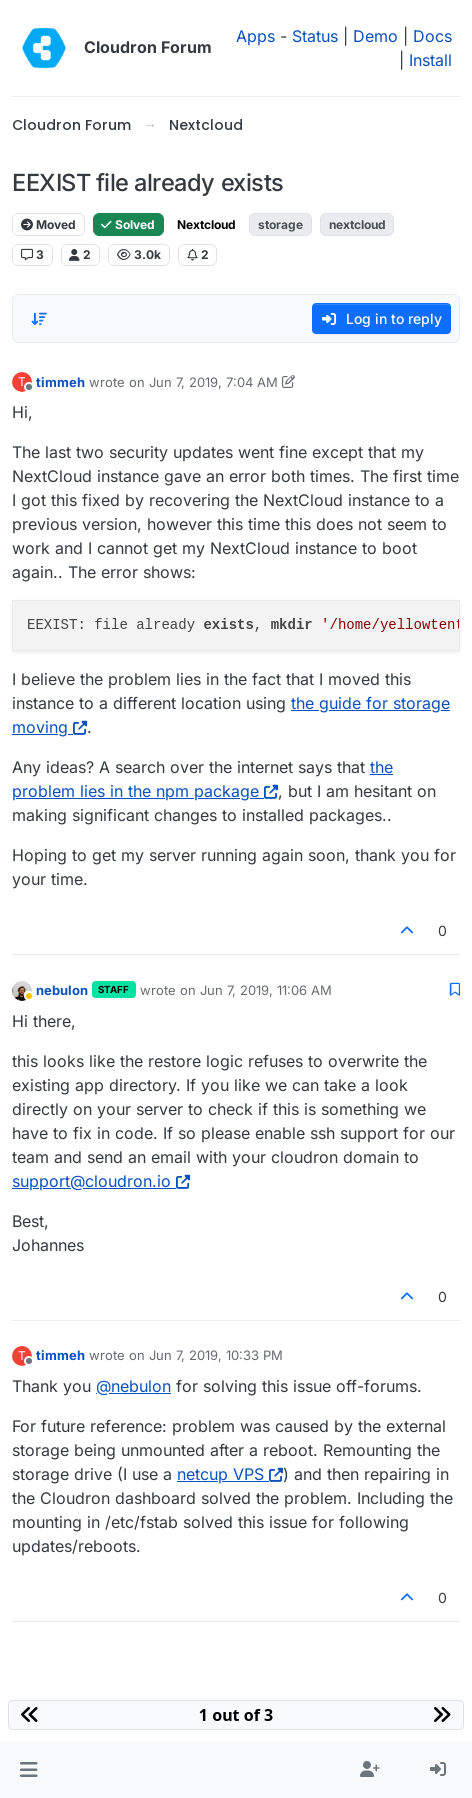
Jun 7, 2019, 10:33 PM (216, 1355)
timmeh (60, 382)
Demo (375, 36)
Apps (255, 36)
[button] (28, 1770)
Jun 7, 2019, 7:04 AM (213, 382)
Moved (48, 224)
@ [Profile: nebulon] (133, 1386)
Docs (432, 36)
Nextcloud (206, 224)
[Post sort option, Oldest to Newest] (39, 319)
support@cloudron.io (101, 1181)
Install (430, 60)
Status (315, 36)
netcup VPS (230, 1474)
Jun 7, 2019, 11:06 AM (266, 990)
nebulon (62, 990)
